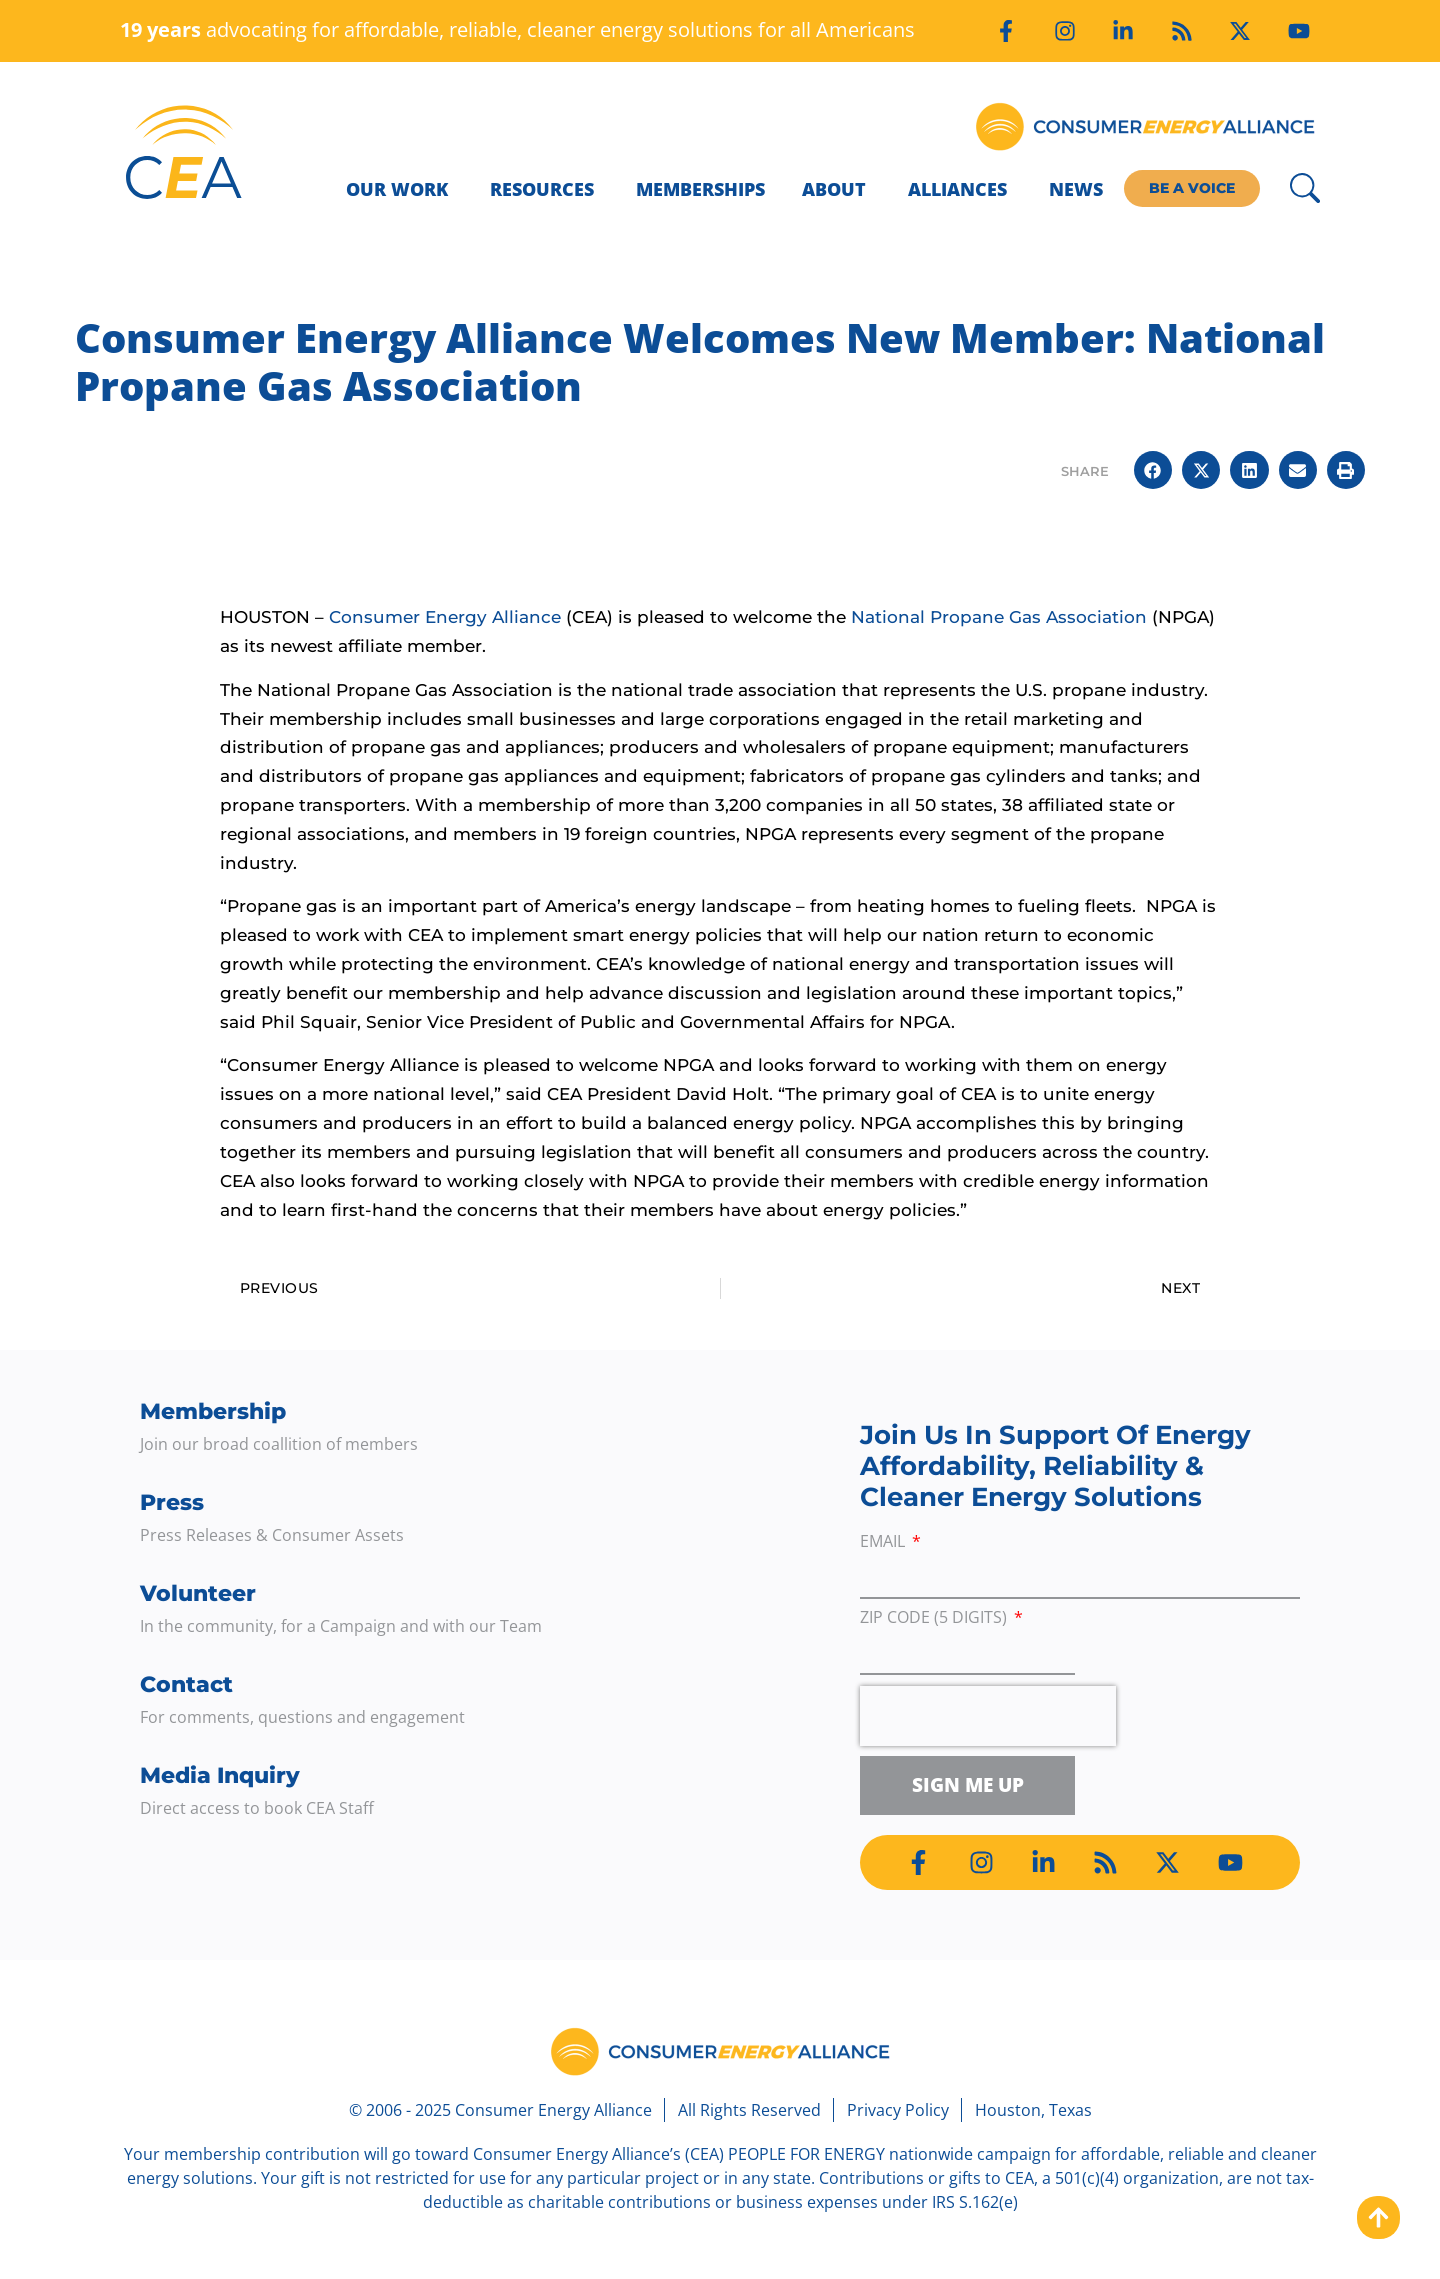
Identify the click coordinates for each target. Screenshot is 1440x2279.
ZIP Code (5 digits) (935, 1618)
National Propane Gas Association (999, 617)
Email (884, 1542)
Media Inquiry (220, 1775)
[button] (1153, 470)
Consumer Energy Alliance (445, 617)
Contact (186, 1684)
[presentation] (988, 1716)
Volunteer (198, 1593)
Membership (213, 1411)
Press (172, 1502)
